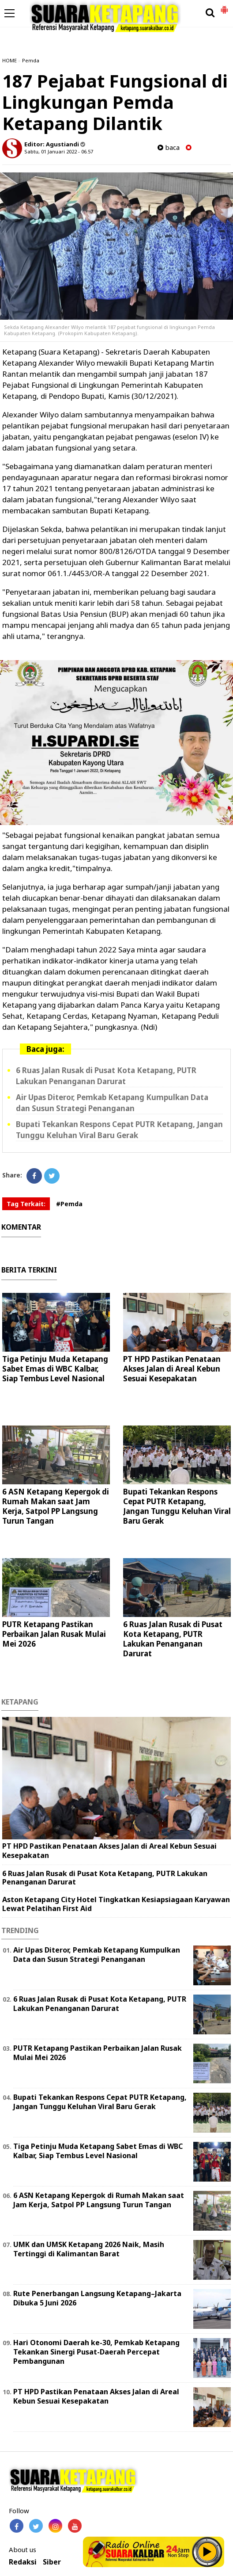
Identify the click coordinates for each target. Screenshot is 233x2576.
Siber (52, 2562)
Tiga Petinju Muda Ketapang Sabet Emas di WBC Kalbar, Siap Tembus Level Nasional (55, 1369)
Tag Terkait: (26, 1204)
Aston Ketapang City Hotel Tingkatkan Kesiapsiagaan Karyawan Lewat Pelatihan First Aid (116, 1904)
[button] (224, 6)
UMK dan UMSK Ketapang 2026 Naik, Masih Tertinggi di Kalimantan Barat (88, 2249)
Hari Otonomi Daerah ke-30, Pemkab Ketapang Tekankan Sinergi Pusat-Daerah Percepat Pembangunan (96, 2352)
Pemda (30, 60)
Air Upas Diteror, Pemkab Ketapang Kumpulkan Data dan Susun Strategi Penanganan (96, 1954)
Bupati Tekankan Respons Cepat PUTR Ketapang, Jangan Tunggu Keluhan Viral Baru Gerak (177, 1506)
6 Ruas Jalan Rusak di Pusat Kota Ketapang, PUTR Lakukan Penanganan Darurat (172, 1639)
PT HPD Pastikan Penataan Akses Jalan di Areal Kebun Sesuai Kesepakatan (172, 1369)
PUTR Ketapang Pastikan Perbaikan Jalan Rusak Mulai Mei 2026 (54, 1634)
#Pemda (69, 1204)
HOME (9, 60)
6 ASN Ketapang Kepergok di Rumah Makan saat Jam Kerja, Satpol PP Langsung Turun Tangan (55, 1506)
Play (207, 2552)
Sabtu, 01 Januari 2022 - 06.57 (58, 151)
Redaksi (23, 2562)
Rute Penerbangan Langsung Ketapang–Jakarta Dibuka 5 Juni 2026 (97, 2298)
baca (169, 147)
